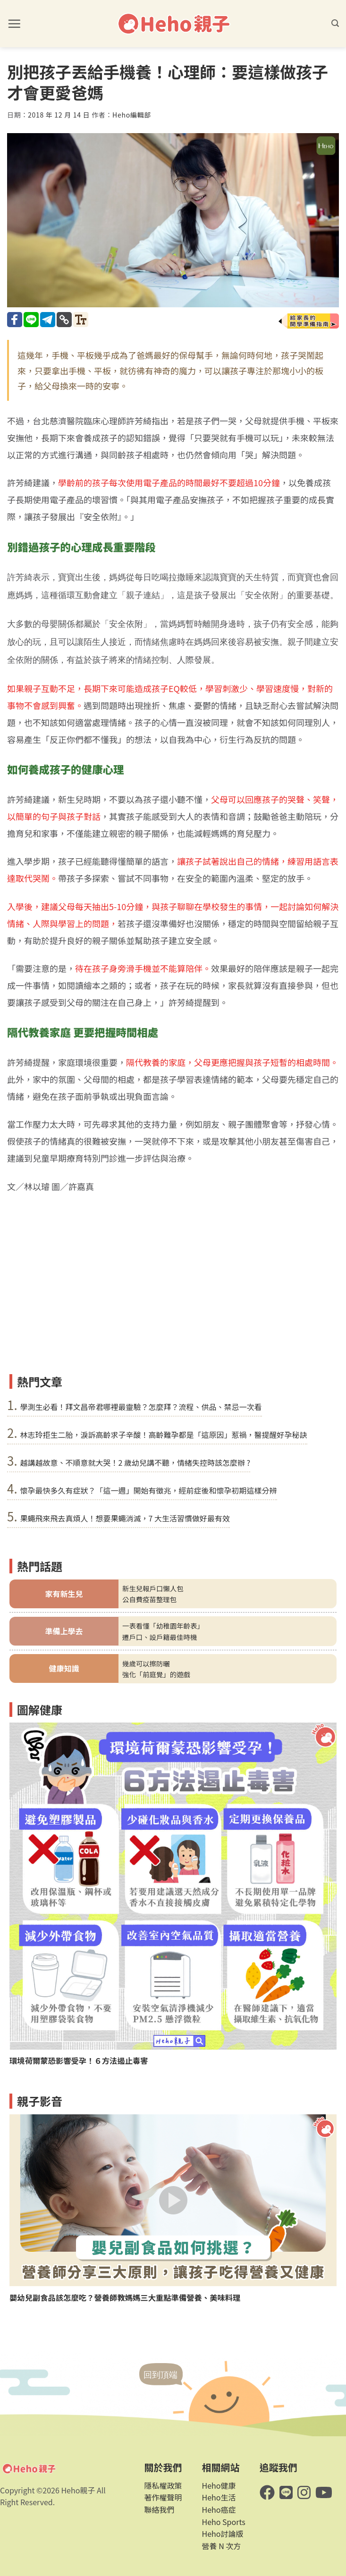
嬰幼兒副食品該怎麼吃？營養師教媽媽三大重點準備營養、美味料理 (124, 2298)
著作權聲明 (163, 2497)
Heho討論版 (223, 2533)
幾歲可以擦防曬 (146, 1663)
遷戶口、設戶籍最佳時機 (159, 1637)
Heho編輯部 (131, 114)
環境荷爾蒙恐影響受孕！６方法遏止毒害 (78, 2061)
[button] (14, 23)
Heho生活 (219, 2497)
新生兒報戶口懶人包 (153, 1588)
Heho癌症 (219, 2509)
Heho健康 (219, 2485)
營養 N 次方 (221, 2545)
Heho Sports (223, 2521)
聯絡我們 (159, 2509)
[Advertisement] (173, 1299)
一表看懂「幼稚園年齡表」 (163, 1625)
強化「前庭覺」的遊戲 (156, 1674)
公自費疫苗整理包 (149, 1599)
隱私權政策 (163, 2485)
